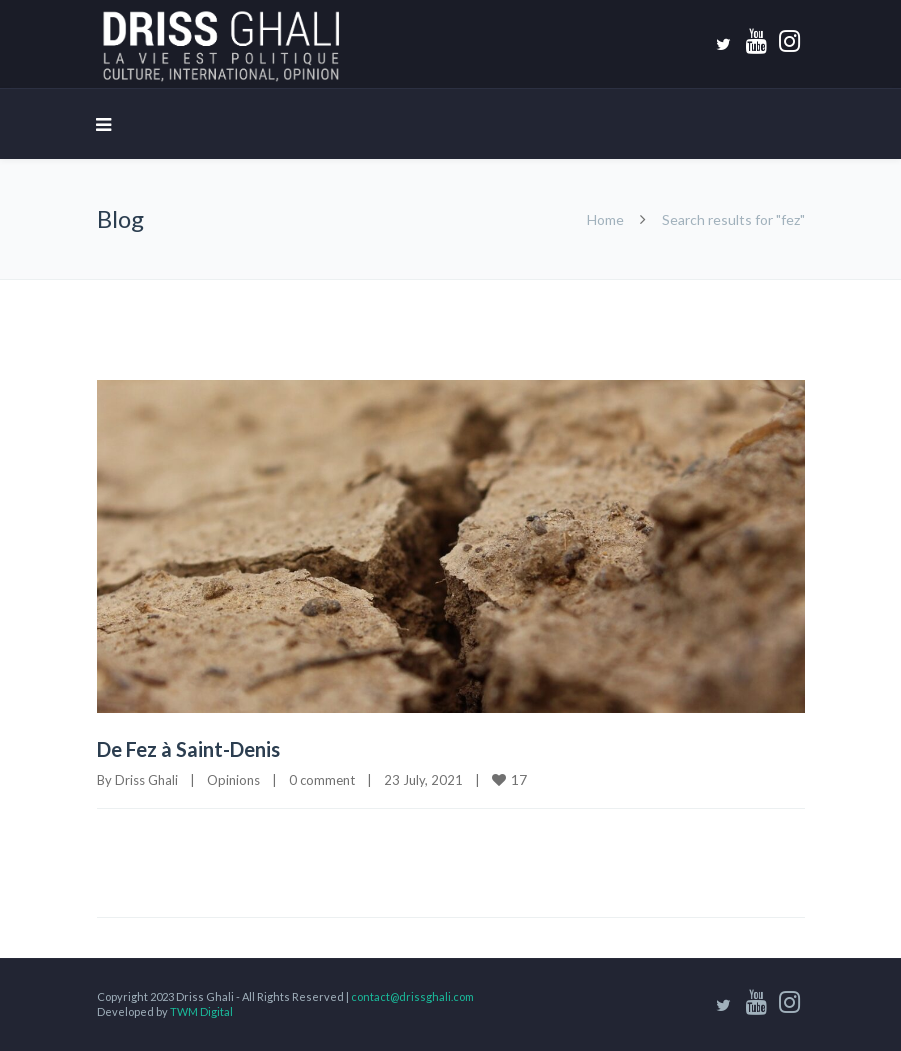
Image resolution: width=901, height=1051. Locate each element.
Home (605, 219)
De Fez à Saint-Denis (188, 749)
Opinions (233, 780)
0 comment (322, 780)
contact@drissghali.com (412, 996)
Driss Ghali (146, 780)
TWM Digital (201, 1011)
